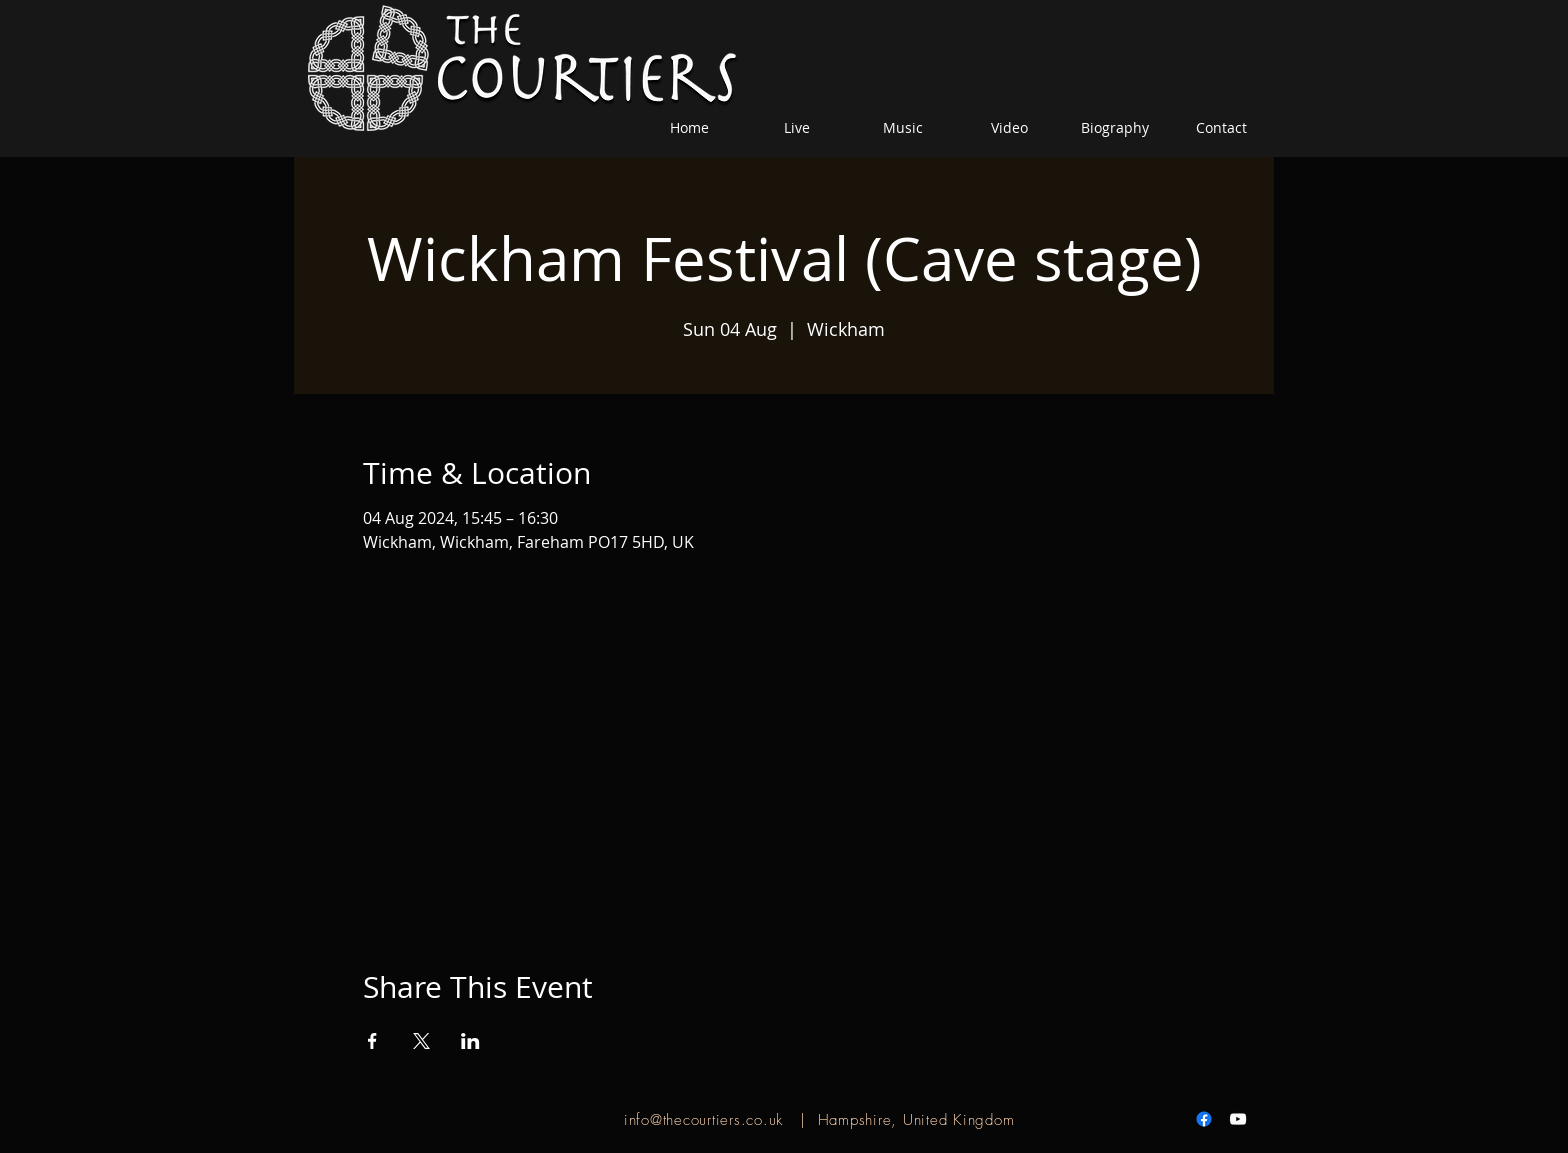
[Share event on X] (421, 1041)
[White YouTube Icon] (1238, 1119)
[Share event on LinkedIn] (470, 1041)
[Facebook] (1204, 1119)
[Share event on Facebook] (372, 1041)
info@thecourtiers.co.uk (703, 1120)
